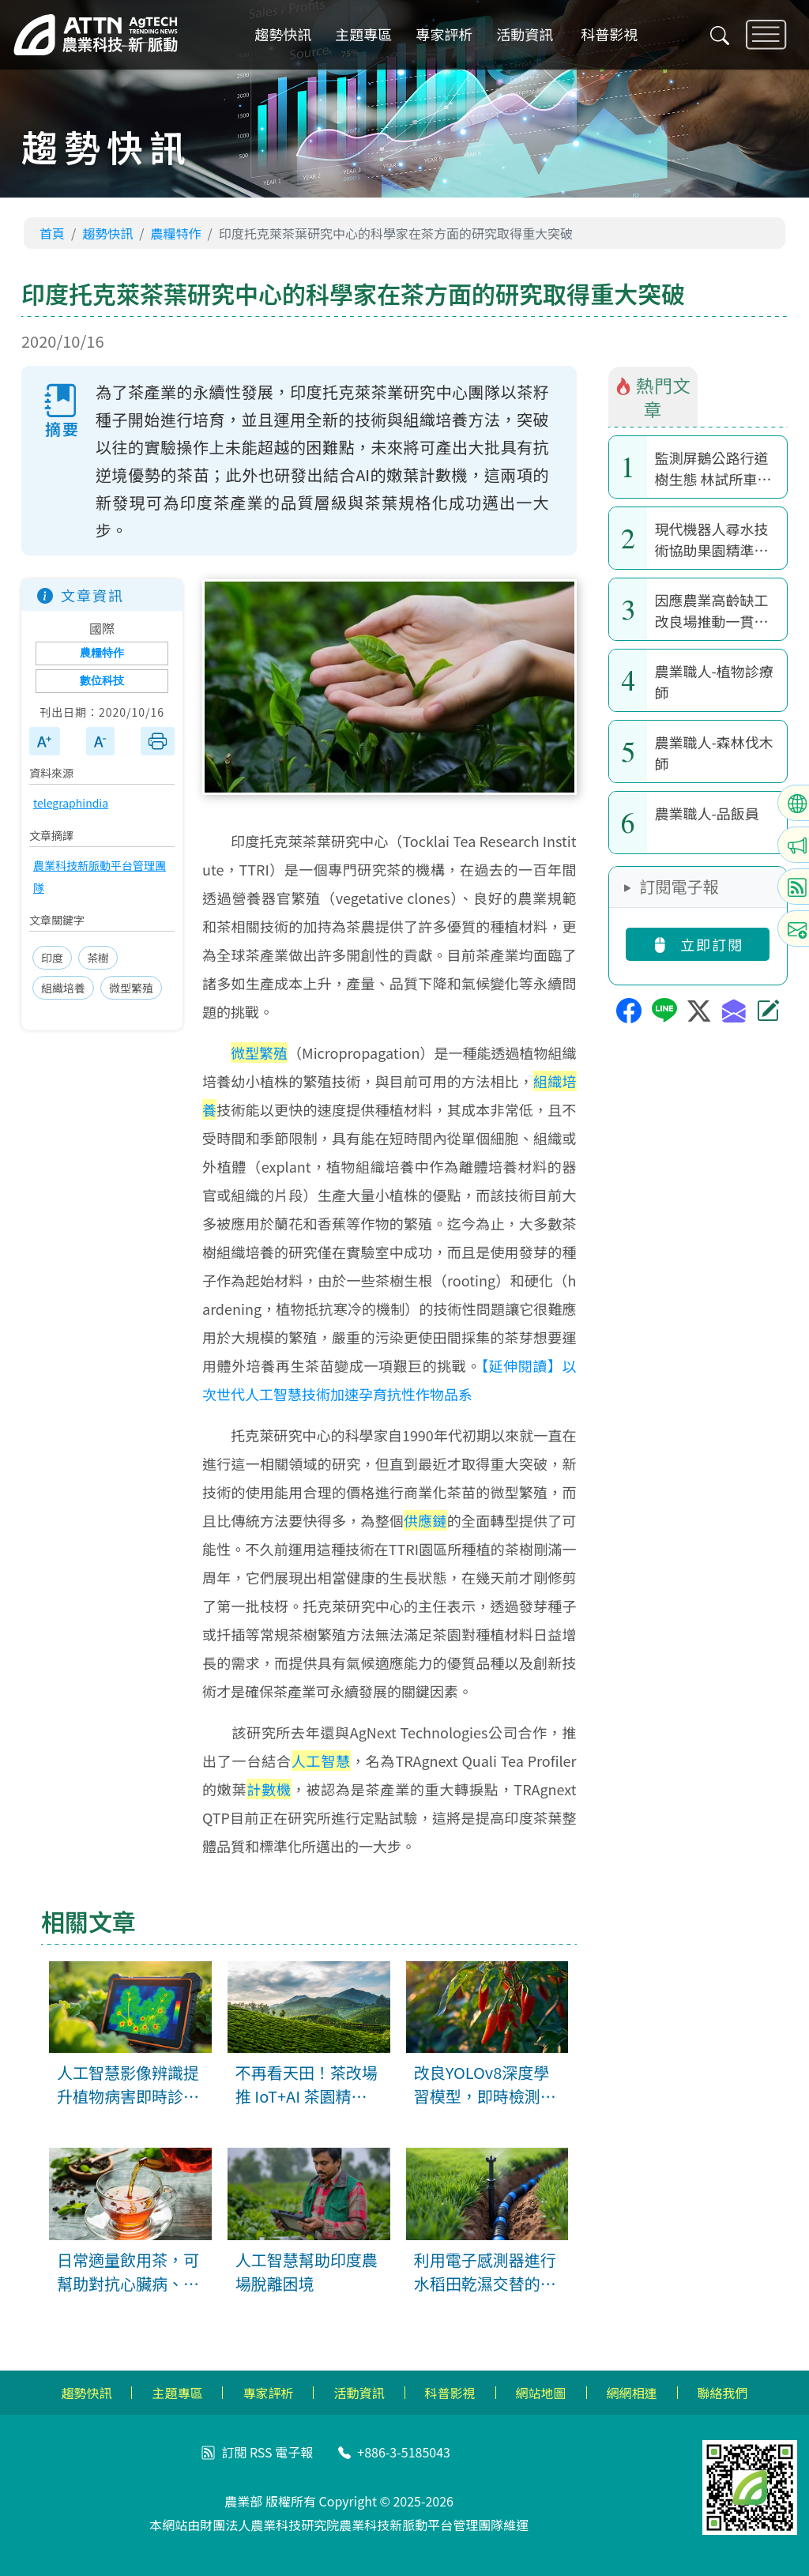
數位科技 (102, 681)
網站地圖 (541, 2392)
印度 (52, 958)
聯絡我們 (723, 2392)
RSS (261, 2451)
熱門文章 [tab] (653, 396)
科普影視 (609, 34)
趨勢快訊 (282, 34)
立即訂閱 (697, 943)
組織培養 (63, 988)
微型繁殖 (131, 988)
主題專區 (363, 34)
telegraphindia (70, 803)
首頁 (52, 233)
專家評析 (444, 34)
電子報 (294, 2451)
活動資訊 (524, 34)
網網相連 (632, 2392)
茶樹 (98, 958)
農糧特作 (176, 233)
